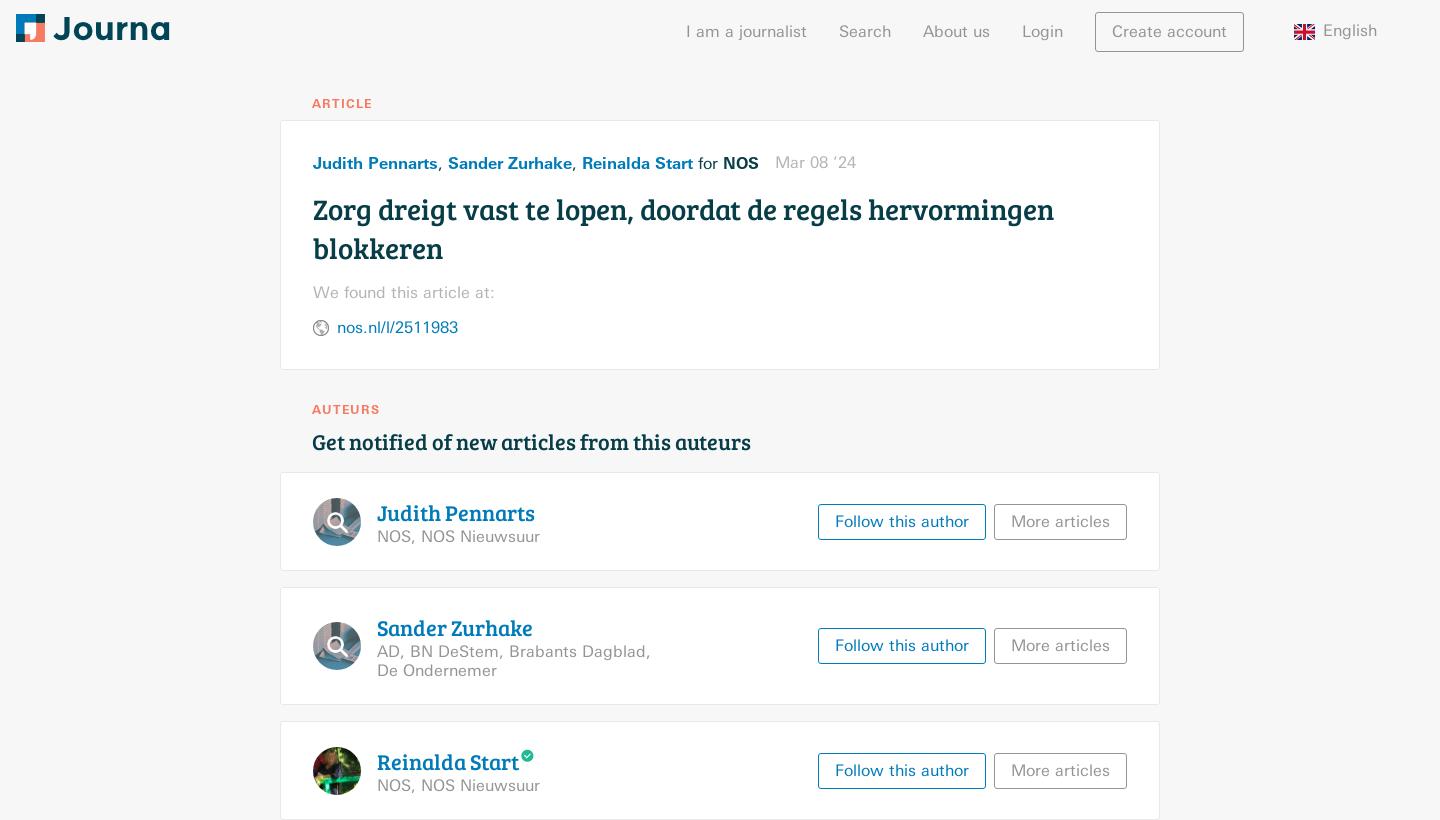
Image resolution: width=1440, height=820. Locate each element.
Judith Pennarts (375, 163)
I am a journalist (746, 31)
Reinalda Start (637, 163)
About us (956, 31)
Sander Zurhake (510, 163)
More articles (1060, 521)
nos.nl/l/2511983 (397, 327)
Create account (1169, 31)
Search (865, 31)
